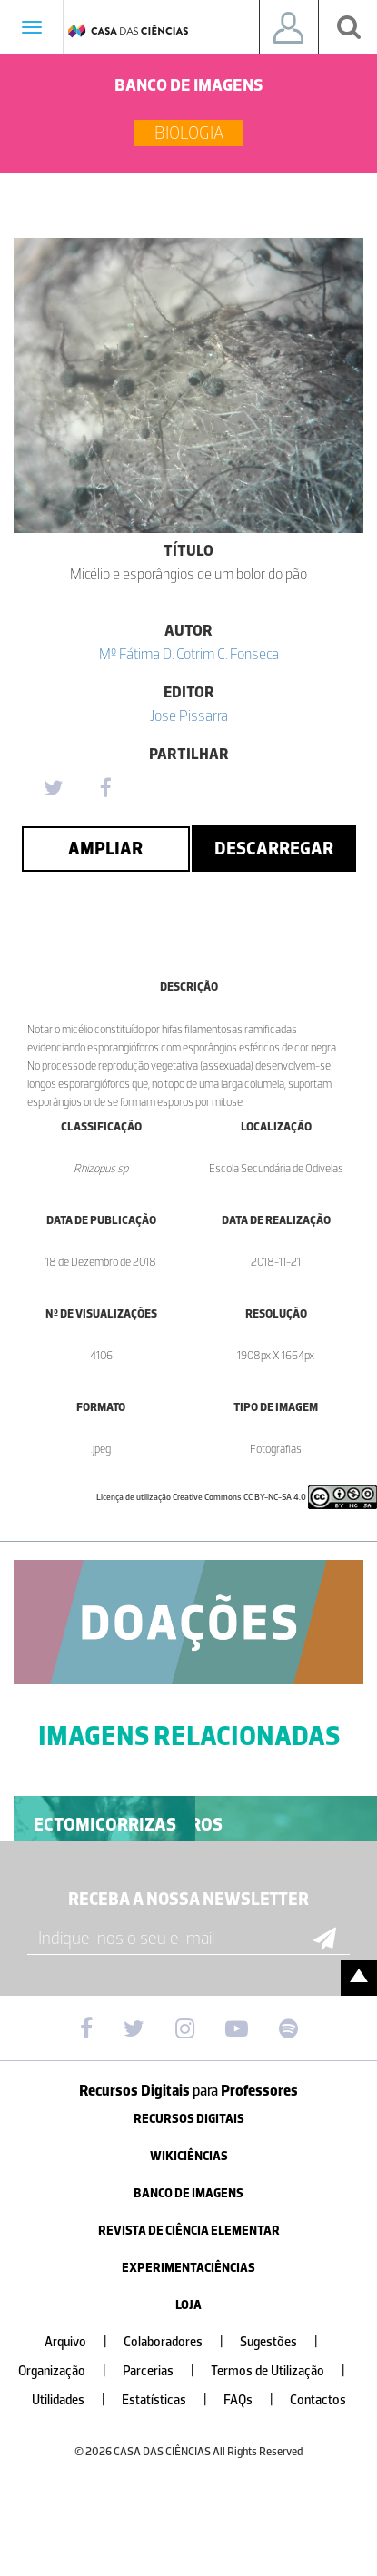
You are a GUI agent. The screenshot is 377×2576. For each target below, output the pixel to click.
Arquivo (83, 2342)
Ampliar (105, 848)
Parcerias (166, 2371)
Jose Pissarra (189, 715)
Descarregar (273, 848)
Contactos (318, 2400)
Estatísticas (172, 2400)
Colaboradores (181, 2342)
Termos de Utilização (285, 2371)
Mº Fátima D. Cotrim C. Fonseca (189, 654)
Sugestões (286, 2342)
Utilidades (76, 2400)
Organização (69, 2371)
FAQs (255, 2400)
